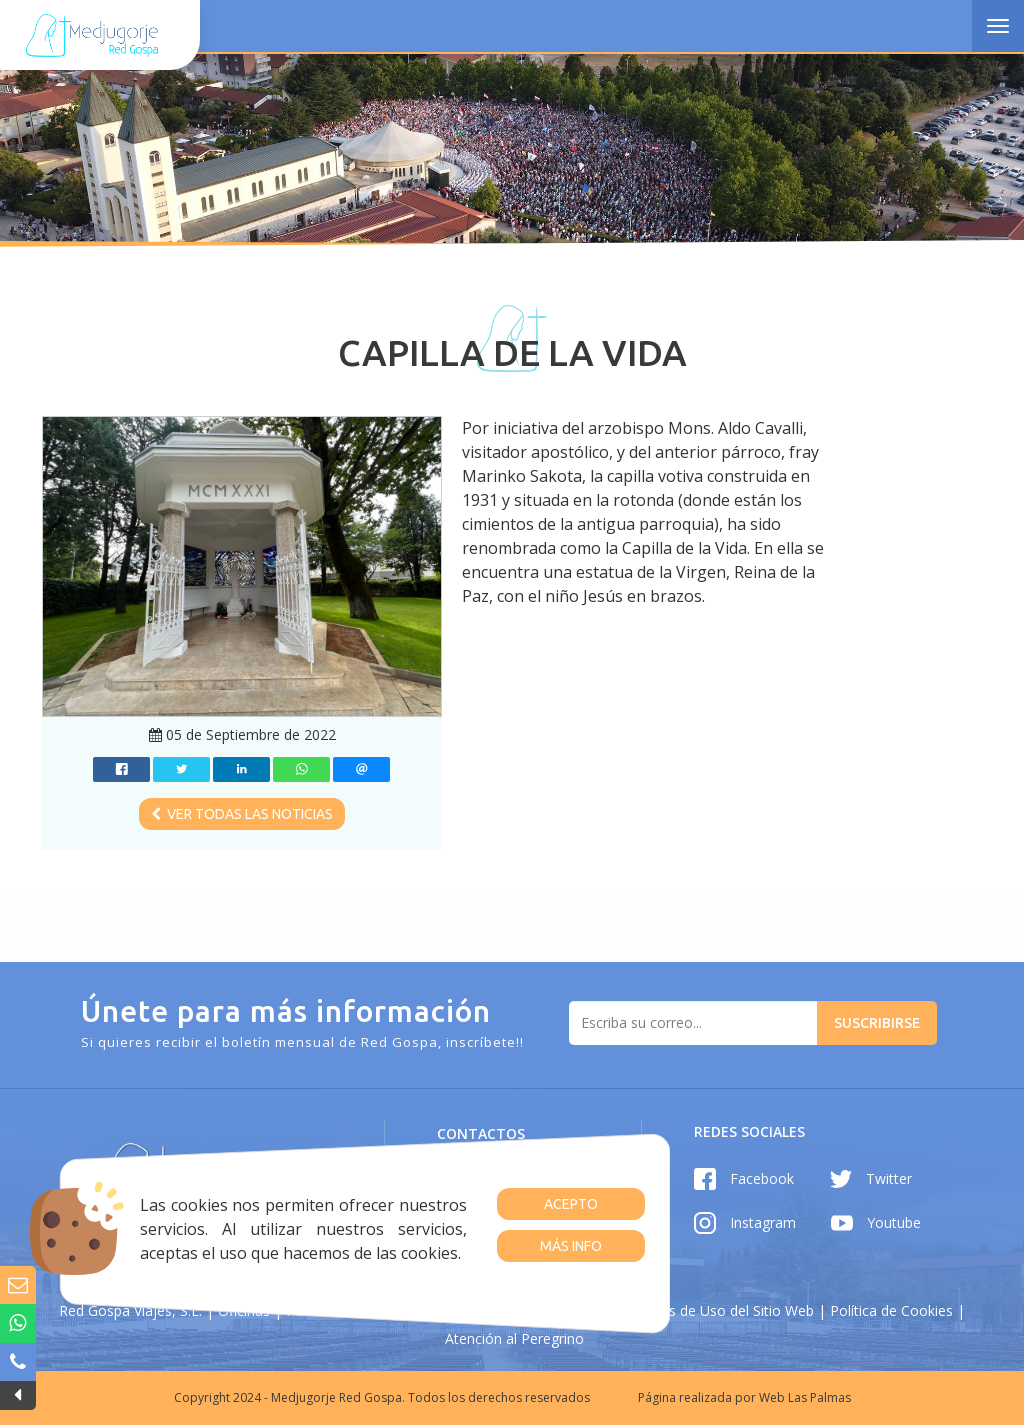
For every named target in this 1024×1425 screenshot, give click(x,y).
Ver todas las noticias (242, 814)
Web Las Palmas (805, 1397)
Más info (571, 1246)
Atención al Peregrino (514, 1338)
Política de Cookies (891, 1310)
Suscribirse (877, 1023)
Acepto (571, 1204)
